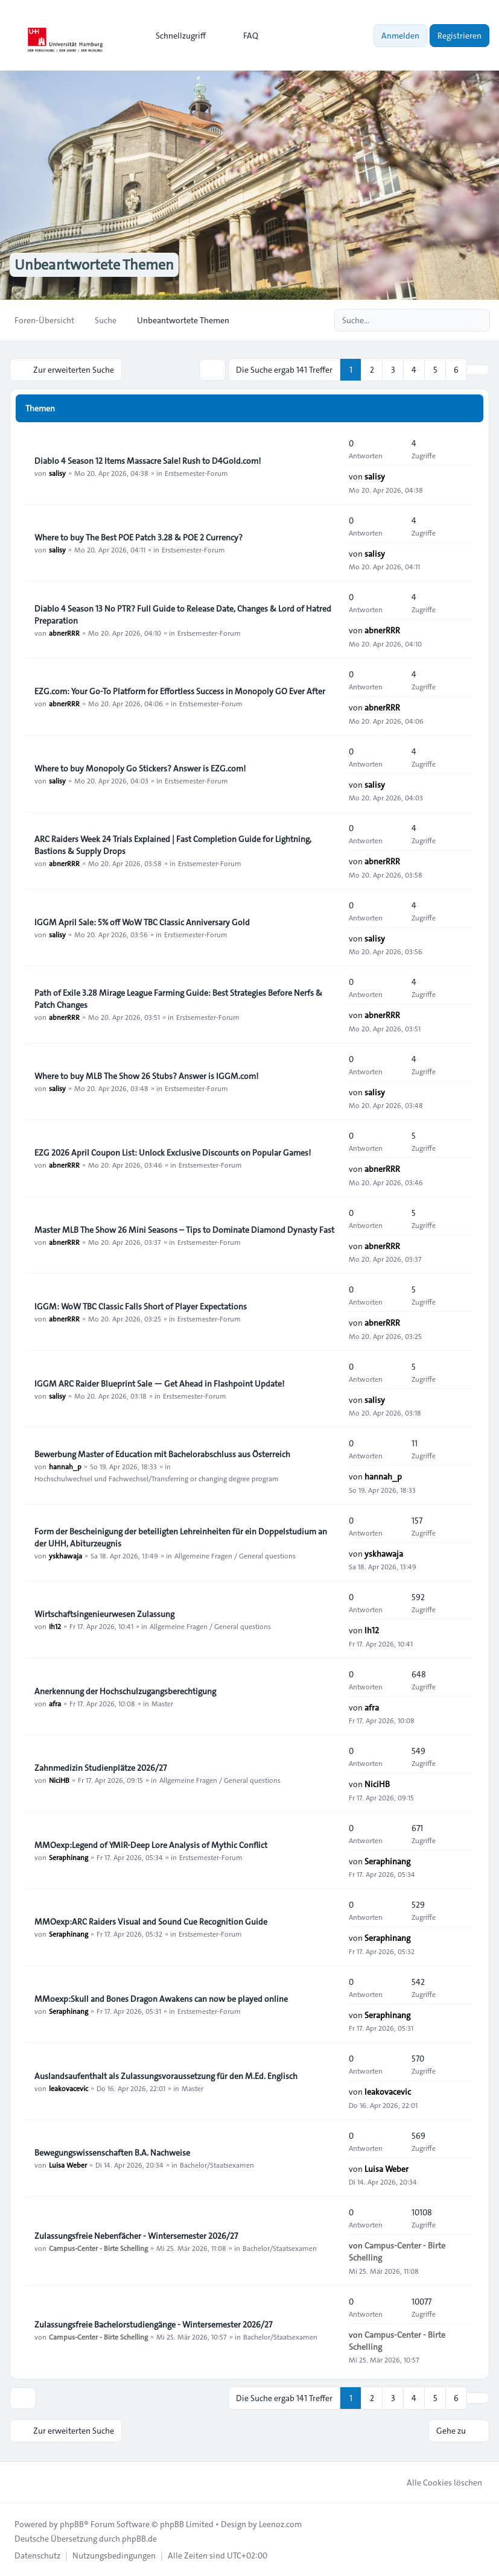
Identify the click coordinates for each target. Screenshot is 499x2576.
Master (162, 1703)
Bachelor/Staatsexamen (217, 2164)
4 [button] (414, 370)
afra (55, 1703)
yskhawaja (65, 1555)
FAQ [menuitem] (242, 36)
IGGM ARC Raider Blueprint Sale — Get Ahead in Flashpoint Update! (159, 1384)
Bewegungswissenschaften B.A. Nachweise (112, 2153)
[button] (477, 369)
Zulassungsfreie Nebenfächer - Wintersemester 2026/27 (136, 2236)
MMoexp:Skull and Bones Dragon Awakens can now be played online (161, 1999)
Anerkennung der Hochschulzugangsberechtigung (125, 1691)
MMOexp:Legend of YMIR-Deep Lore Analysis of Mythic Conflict (150, 1845)
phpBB (72, 2524)
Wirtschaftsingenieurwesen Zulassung (104, 1614)
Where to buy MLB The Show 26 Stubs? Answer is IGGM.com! (146, 1076)
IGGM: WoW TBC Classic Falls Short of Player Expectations (140, 1306)
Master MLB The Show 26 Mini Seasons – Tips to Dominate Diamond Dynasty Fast (184, 1230)
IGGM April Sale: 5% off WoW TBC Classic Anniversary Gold (142, 922)
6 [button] (456, 370)
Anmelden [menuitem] (400, 36)
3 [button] (393, 370)
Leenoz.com (280, 2524)
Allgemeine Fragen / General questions (235, 1555)
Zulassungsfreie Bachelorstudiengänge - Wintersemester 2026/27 (153, 2324)
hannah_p (65, 1466)
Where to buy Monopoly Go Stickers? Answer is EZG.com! (140, 768)
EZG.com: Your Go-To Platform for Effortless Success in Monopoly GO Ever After (179, 691)
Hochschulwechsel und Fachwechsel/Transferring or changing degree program (156, 1478)
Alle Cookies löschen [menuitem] (436, 2482)
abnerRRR (64, 633)
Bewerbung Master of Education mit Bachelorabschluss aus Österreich (162, 1454)
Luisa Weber (68, 2164)
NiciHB (59, 1780)
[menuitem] (175, 35)
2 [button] (372, 370)
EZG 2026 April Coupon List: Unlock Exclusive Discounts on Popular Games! (172, 1153)
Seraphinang (68, 1857)
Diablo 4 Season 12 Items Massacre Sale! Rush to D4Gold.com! (147, 461)
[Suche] (455, 320)
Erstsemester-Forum (196, 473)
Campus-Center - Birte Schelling (98, 2248)
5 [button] (435, 370)
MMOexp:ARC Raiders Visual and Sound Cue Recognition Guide (150, 1922)
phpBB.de (139, 2539)
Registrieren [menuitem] (459, 36)
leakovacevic (68, 2088)
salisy (57, 473)
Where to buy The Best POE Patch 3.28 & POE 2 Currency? (138, 537)
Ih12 (55, 1626)
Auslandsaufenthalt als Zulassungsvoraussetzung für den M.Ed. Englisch (165, 2076)
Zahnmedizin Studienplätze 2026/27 (100, 1768)
